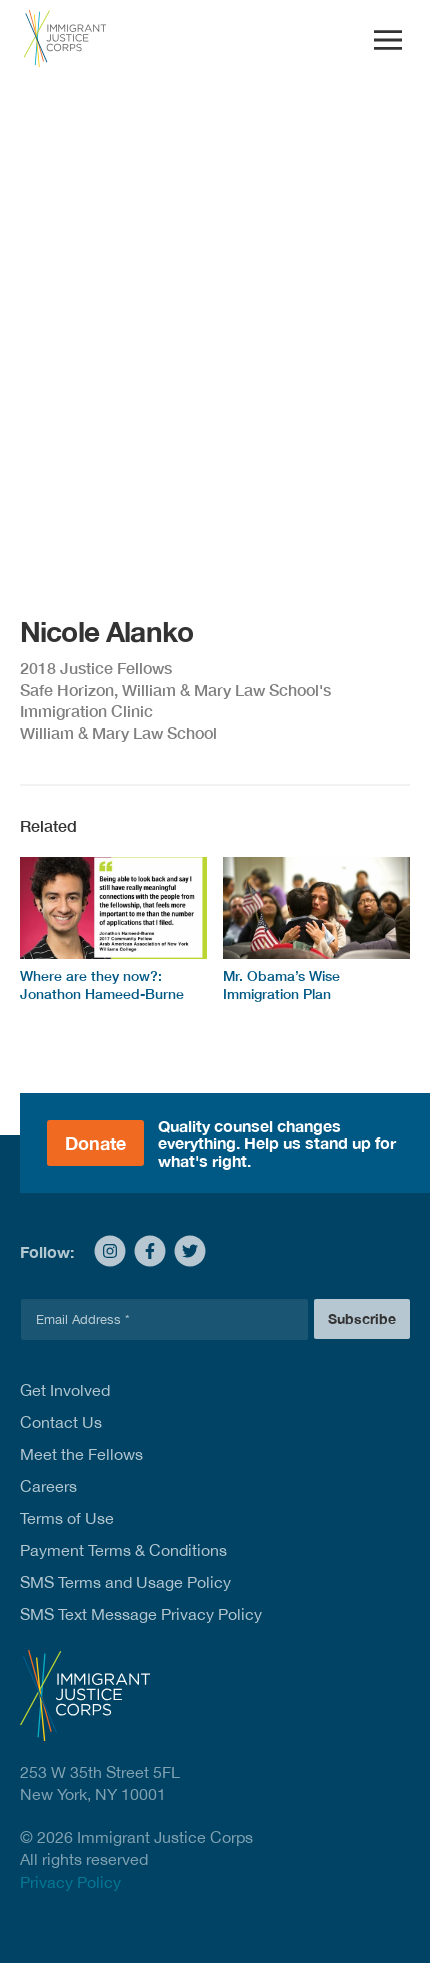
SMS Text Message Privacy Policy (141, 1614)
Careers (48, 1486)
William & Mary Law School (118, 732)
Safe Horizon (67, 689)
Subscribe (362, 1318)
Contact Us (61, 1422)
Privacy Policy (70, 1882)
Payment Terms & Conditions (123, 1550)
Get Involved (65, 1390)
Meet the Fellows (81, 1454)
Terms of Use (67, 1518)
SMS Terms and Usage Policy (125, 1582)
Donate (95, 1143)
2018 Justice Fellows (96, 667)
